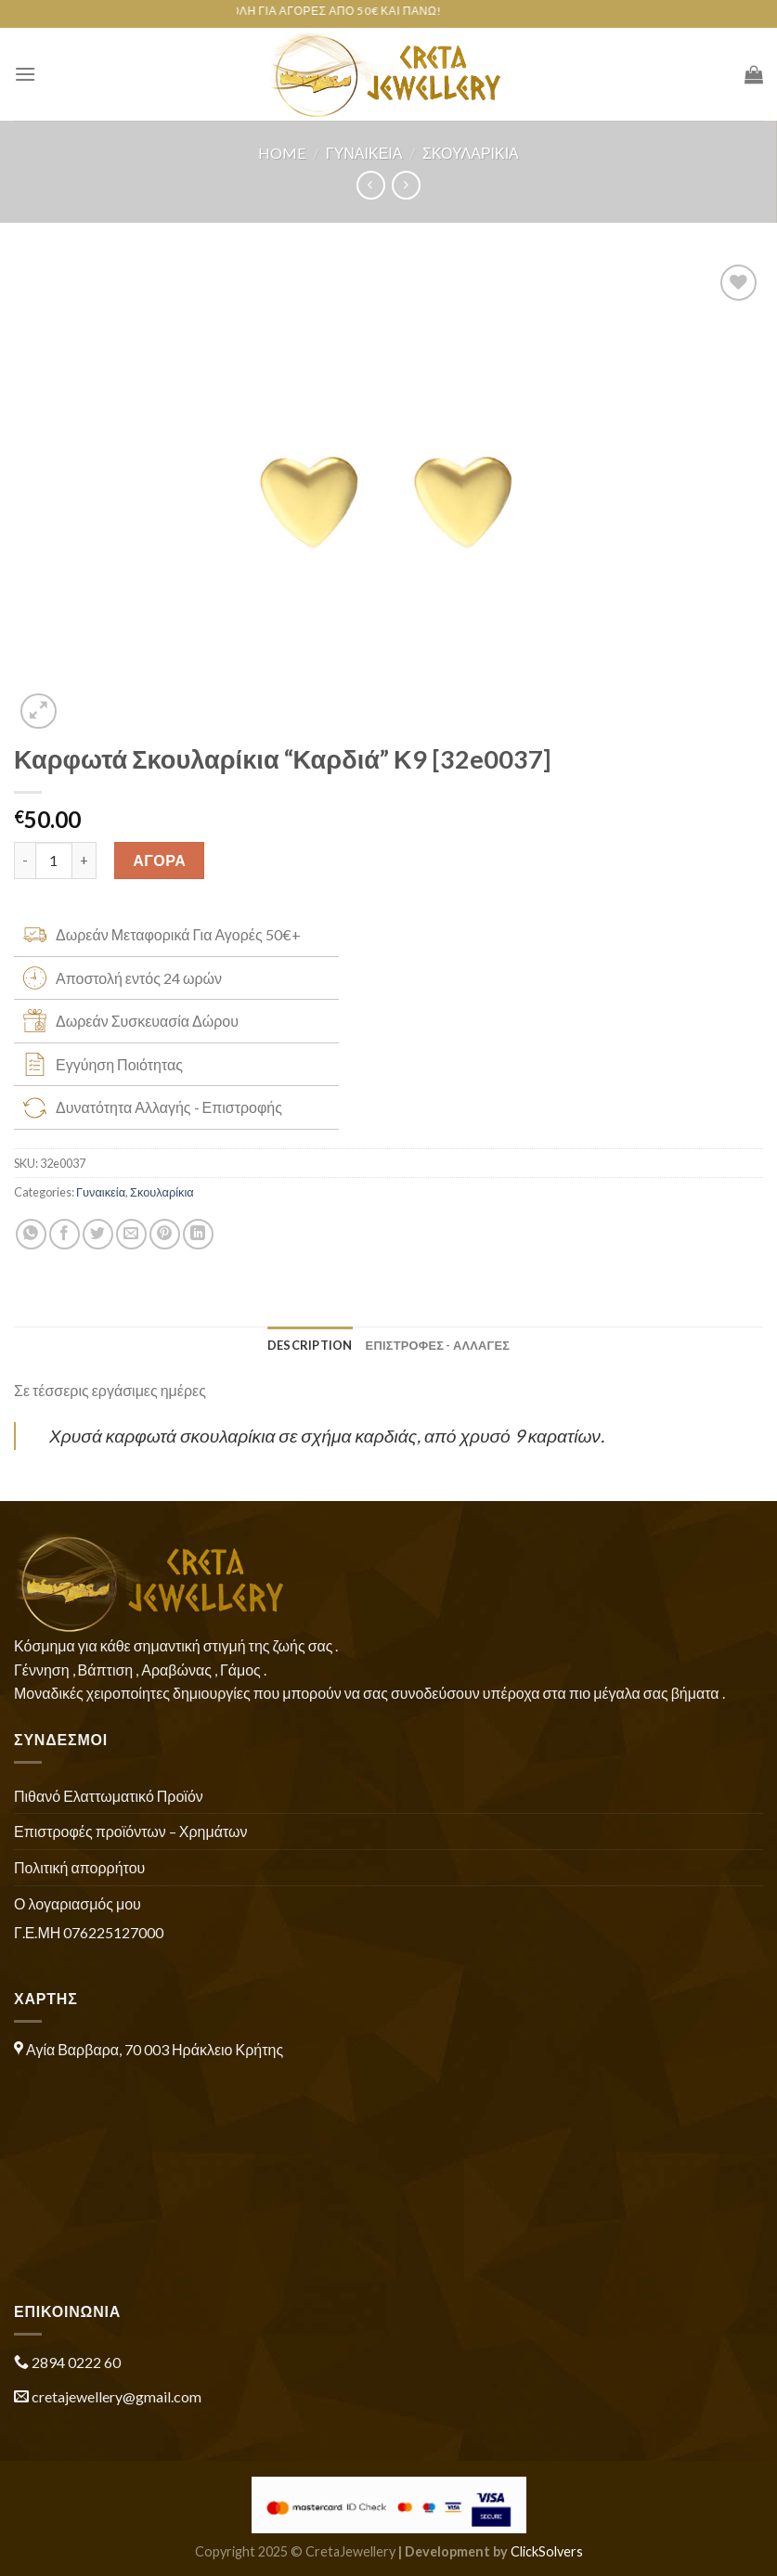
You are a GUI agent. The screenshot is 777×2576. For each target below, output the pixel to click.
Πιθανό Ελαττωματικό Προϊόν (108, 1796)
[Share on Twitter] (98, 1234)
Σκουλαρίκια (470, 153)
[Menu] (25, 74)
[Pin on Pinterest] (164, 1234)
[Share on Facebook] (64, 1234)
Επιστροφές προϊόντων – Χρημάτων (130, 1831)
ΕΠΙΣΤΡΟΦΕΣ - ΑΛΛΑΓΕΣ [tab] (438, 1345)
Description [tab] (310, 1345)
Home (281, 153)
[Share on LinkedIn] (198, 1234)
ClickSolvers (547, 2551)
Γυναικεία (364, 153)
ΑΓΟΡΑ (159, 860)
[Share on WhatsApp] (31, 1234)
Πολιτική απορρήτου (79, 1867)
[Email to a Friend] (131, 1234)
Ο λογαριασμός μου (77, 1903)
